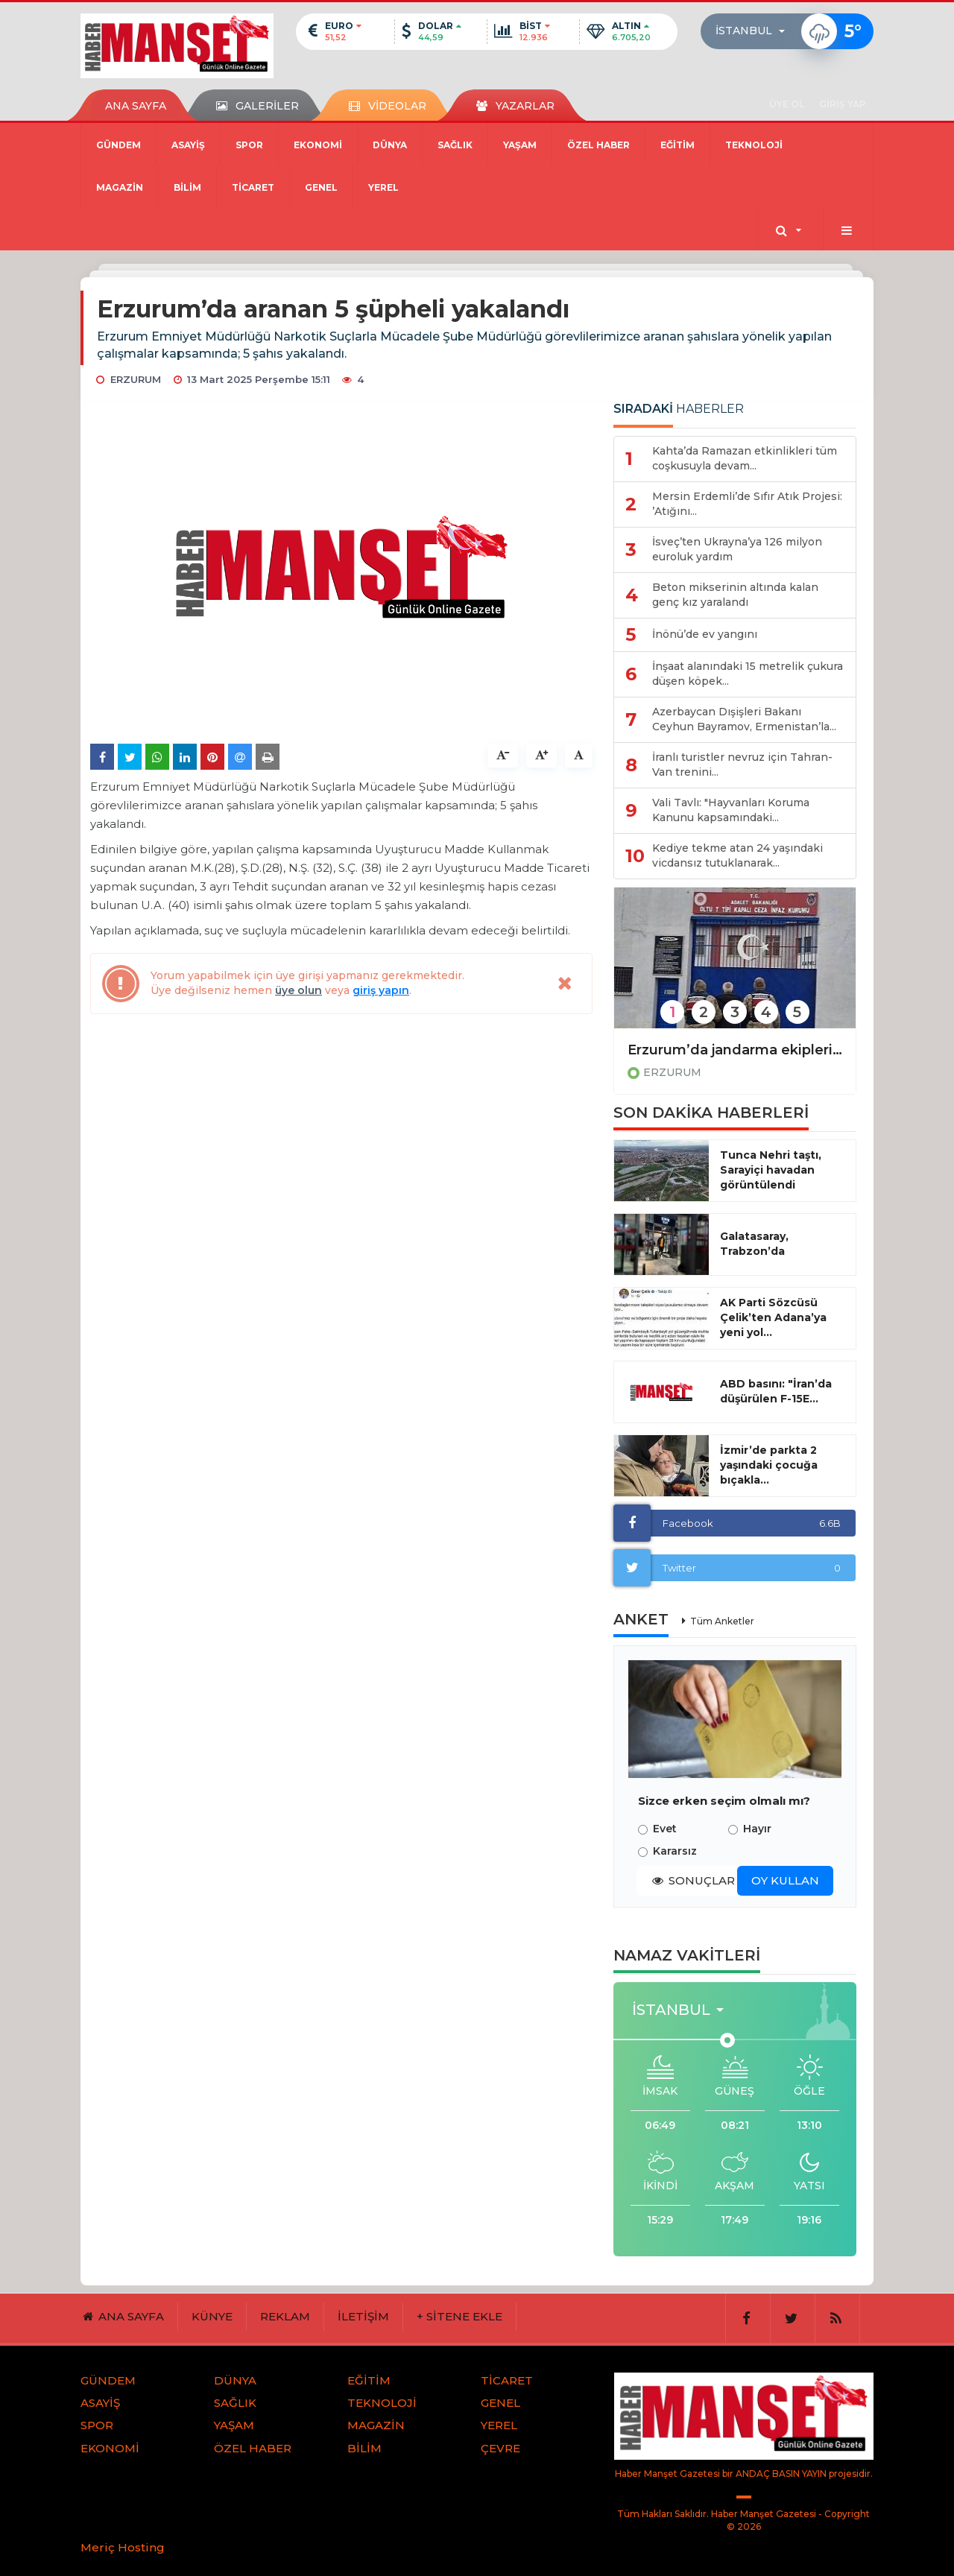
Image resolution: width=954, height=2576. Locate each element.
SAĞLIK (455, 145)
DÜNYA (390, 145)
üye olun (298, 990)
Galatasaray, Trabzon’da (754, 1244)
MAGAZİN (119, 187)
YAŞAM (520, 145)
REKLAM (285, 2316)
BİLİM (187, 187)
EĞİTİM (677, 145)
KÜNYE (212, 2316)
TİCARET (253, 187)
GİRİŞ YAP (842, 104)
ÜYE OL (786, 104)
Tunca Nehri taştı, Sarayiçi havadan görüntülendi (770, 1170)
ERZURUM (672, 1072)
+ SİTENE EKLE (459, 2316)
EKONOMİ (318, 145)
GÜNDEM (118, 145)
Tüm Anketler (722, 1621)
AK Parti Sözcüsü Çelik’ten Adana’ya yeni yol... (773, 1317)
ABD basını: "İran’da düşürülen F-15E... (776, 1391)
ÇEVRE (500, 2448)
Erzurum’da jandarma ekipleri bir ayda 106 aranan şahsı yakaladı (735, 1050)
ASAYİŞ (188, 145)
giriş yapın (381, 990)
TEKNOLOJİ (754, 145)
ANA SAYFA (135, 106)
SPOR (249, 145)
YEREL (383, 187)
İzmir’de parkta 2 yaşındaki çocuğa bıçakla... (769, 1465)
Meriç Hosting (122, 2547)
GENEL (321, 187)
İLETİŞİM (363, 2316)
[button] (755, 31)
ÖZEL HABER (598, 145)
